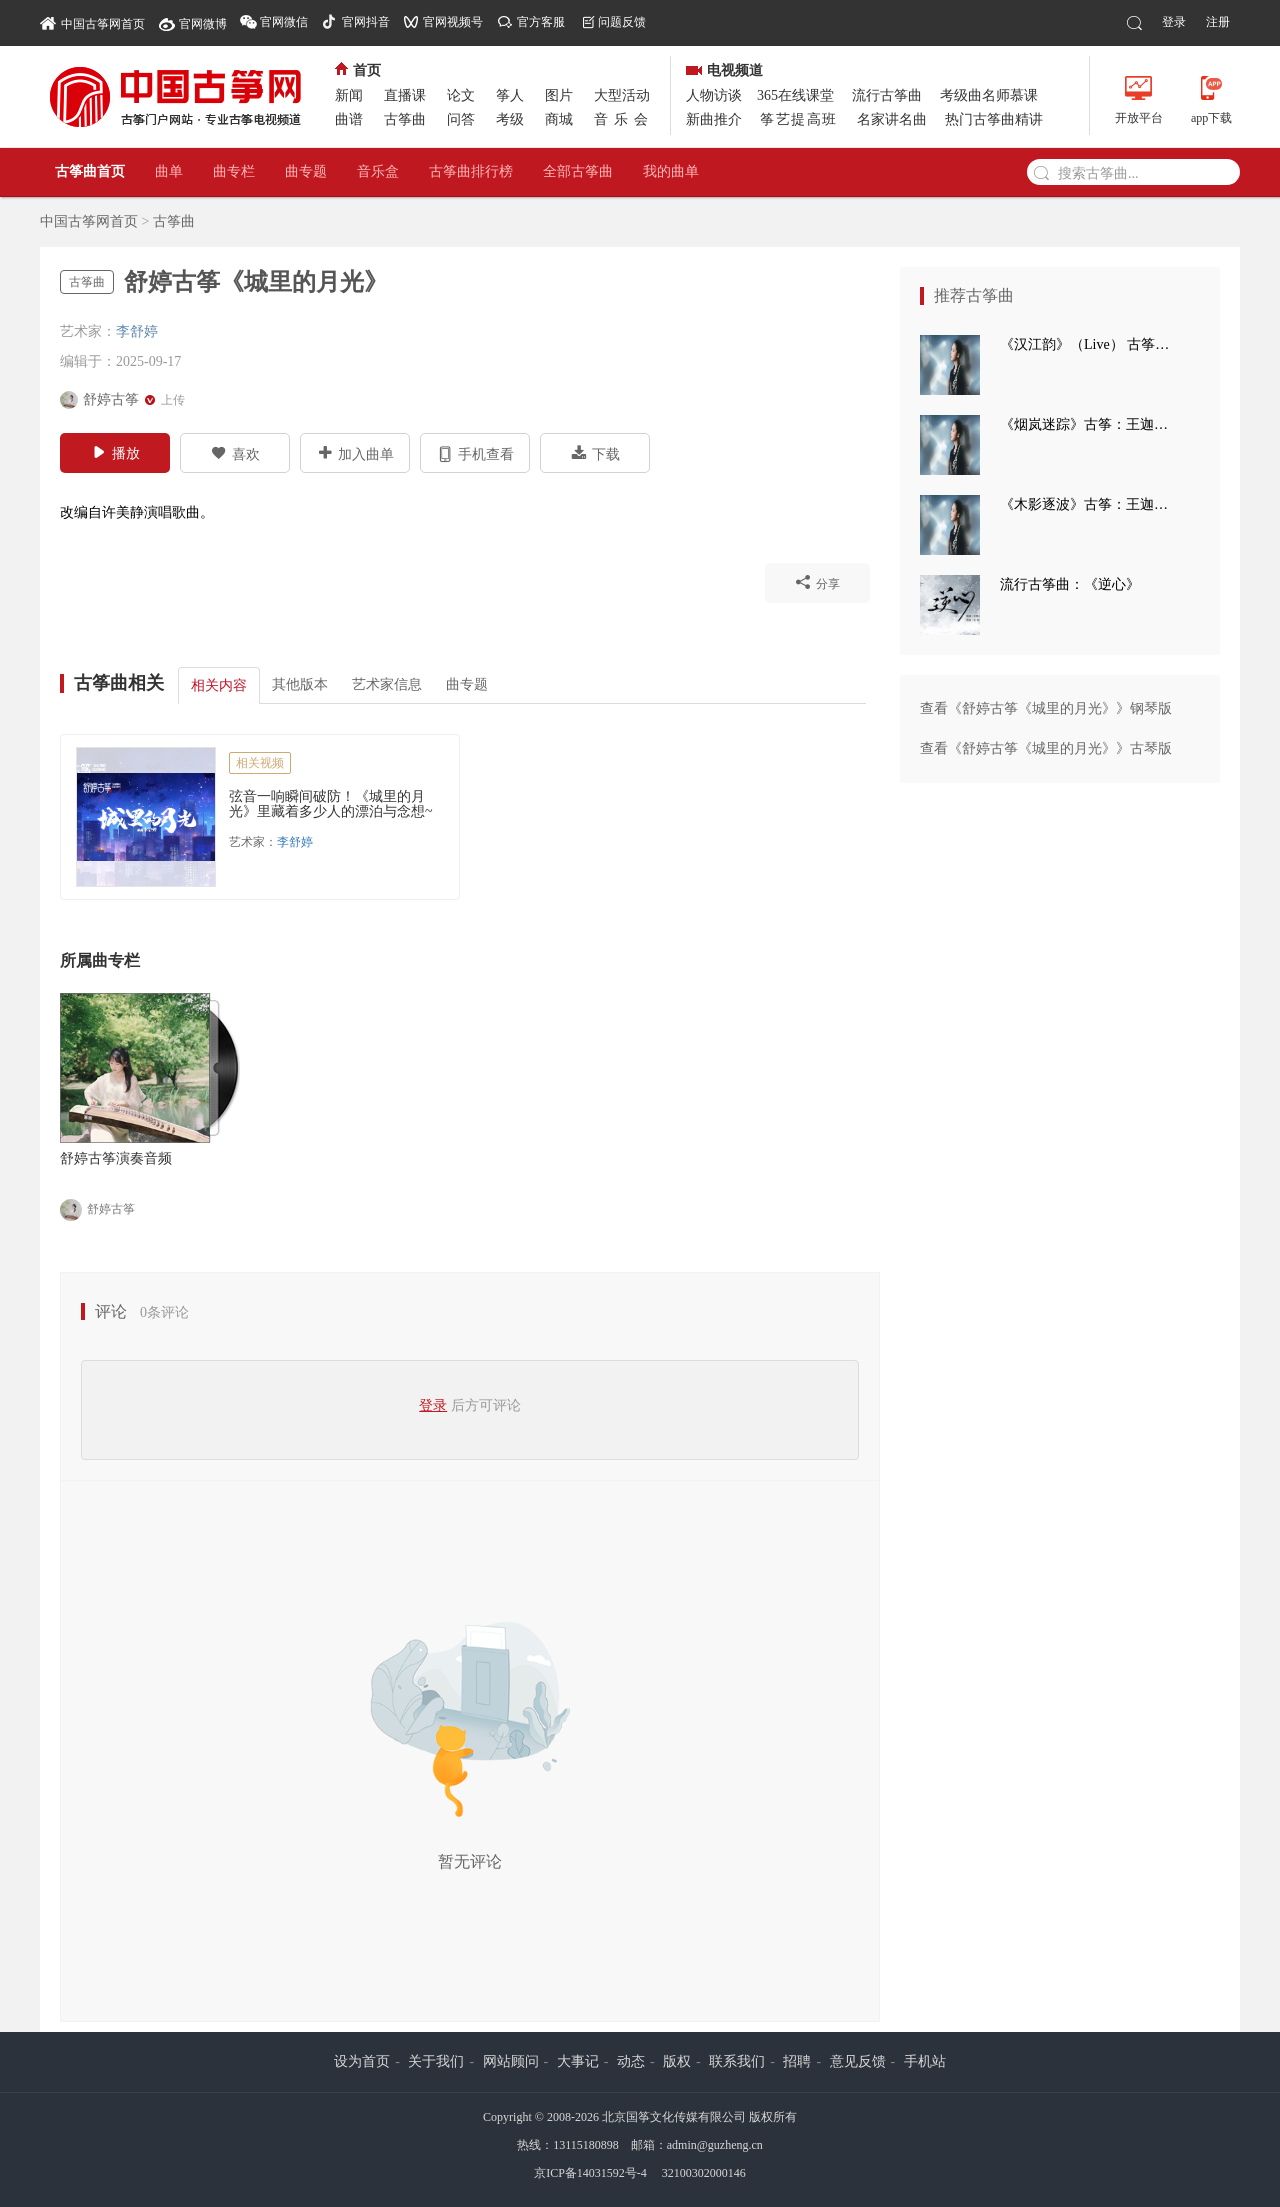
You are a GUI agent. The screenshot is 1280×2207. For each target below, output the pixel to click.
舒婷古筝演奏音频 (116, 1158)
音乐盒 (378, 171)
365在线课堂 (795, 95)
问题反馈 (622, 22)
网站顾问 (511, 2061)
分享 (817, 582)
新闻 (349, 95)
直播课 (405, 95)
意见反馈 (858, 2061)
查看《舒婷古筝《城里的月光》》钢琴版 (1046, 708)
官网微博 (203, 24)
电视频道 (724, 70)
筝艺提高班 (799, 119)
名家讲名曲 (892, 119)
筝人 (510, 95)
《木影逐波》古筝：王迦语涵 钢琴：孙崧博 (1090, 504)
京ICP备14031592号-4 (590, 2173)
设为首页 (362, 2061)
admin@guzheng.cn (715, 2145)
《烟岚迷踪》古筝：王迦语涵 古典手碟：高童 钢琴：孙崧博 (1090, 424)
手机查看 (475, 453)
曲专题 (306, 171)
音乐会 (624, 119)
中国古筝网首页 (92, 22)
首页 (358, 70)
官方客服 (541, 22)
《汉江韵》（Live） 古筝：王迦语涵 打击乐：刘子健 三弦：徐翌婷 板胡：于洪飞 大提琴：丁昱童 (1090, 344)
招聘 (797, 2061)
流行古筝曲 (887, 95)
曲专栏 (234, 171)
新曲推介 (714, 119)
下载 (595, 453)
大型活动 (622, 95)
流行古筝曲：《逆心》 (1070, 584)
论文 (461, 95)
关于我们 (436, 2061)
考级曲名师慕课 (989, 95)
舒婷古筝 (97, 1210)
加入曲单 (355, 453)
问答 (461, 119)
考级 (510, 119)
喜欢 (235, 453)
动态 (631, 2061)
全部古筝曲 (578, 171)
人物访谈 (714, 95)
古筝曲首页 (90, 171)
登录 (1174, 22)
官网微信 (284, 22)
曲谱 (349, 119)
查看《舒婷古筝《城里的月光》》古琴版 (1046, 748)
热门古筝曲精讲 (994, 119)
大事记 (578, 2061)
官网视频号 (453, 22)
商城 (559, 119)
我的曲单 (671, 171)
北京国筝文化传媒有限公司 (674, 2117)
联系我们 (737, 2061)
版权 (677, 2061)
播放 (115, 452)
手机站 (925, 2061)
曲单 (169, 171)
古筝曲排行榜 (471, 171)
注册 (1218, 22)
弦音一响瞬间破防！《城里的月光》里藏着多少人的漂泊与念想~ (331, 804)
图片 (559, 95)
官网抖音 (366, 22)
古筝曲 (405, 119)
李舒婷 (137, 331)
